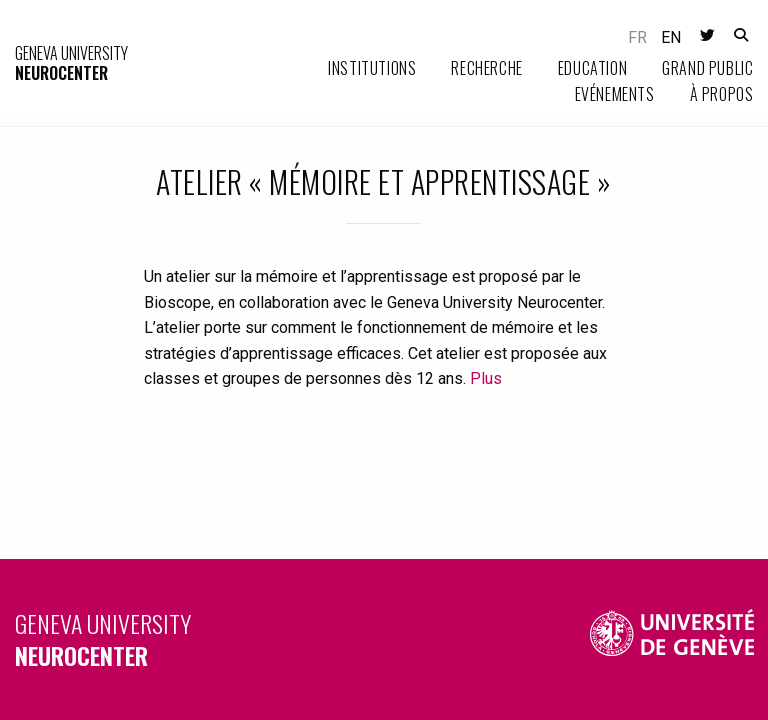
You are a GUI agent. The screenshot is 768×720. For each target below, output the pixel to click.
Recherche (486, 68)
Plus (486, 378)
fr (637, 37)
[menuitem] (354, 69)
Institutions (372, 68)
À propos (722, 94)
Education (592, 68)
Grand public (707, 68)
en (671, 37)
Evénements (615, 94)
